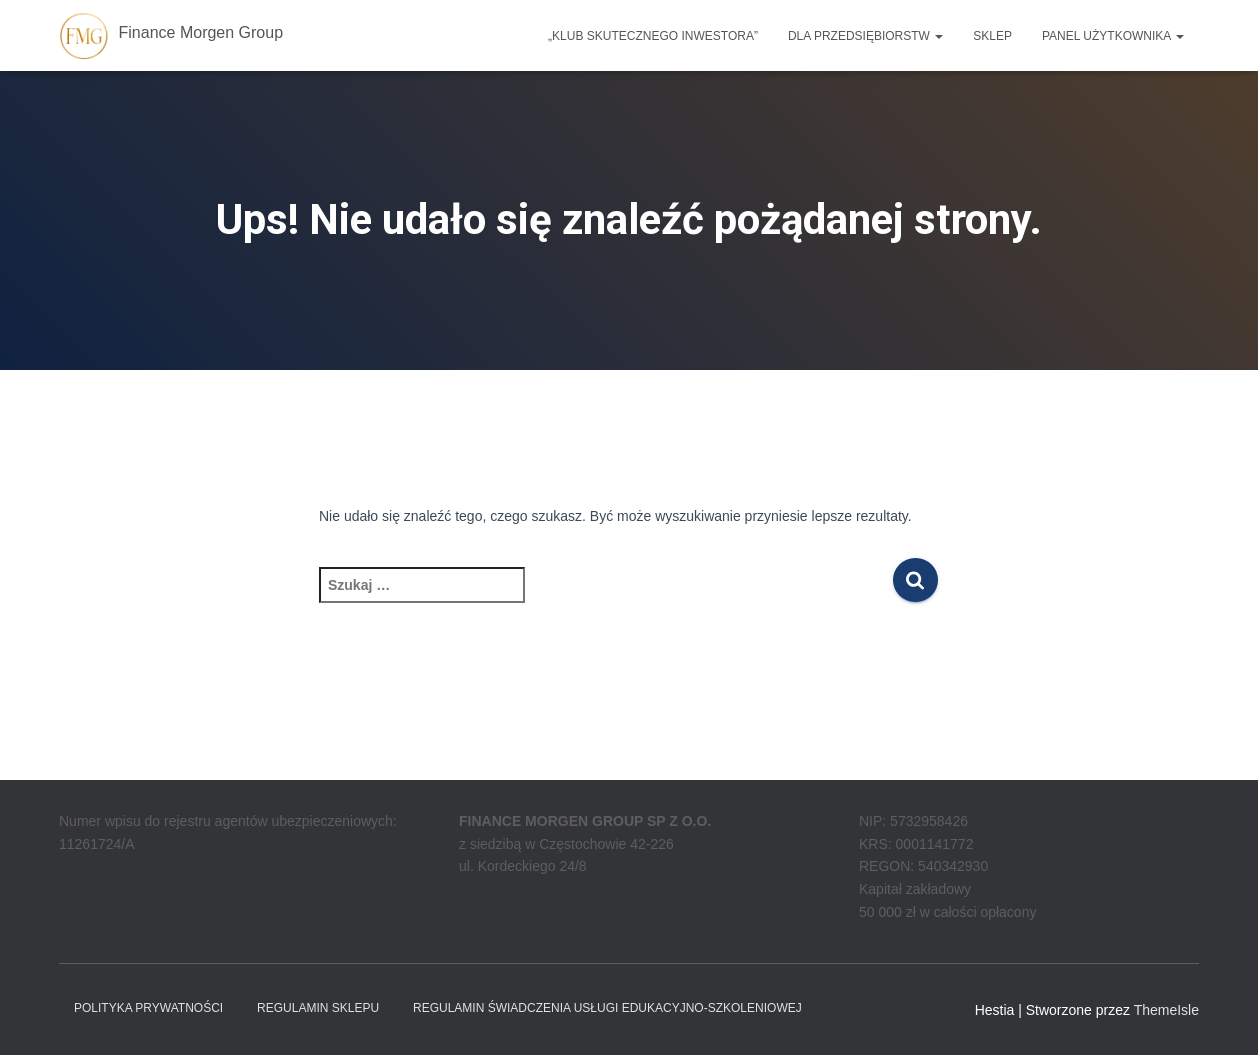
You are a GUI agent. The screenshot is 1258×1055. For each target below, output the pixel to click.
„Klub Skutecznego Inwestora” (653, 36)
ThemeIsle (1166, 1010)
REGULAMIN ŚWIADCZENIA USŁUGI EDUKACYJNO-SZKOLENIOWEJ (607, 1008)
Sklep (992, 36)
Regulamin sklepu (318, 1008)
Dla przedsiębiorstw (865, 36)
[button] (938, 36)
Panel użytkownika (1113, 36)
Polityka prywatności (148, 1008)
